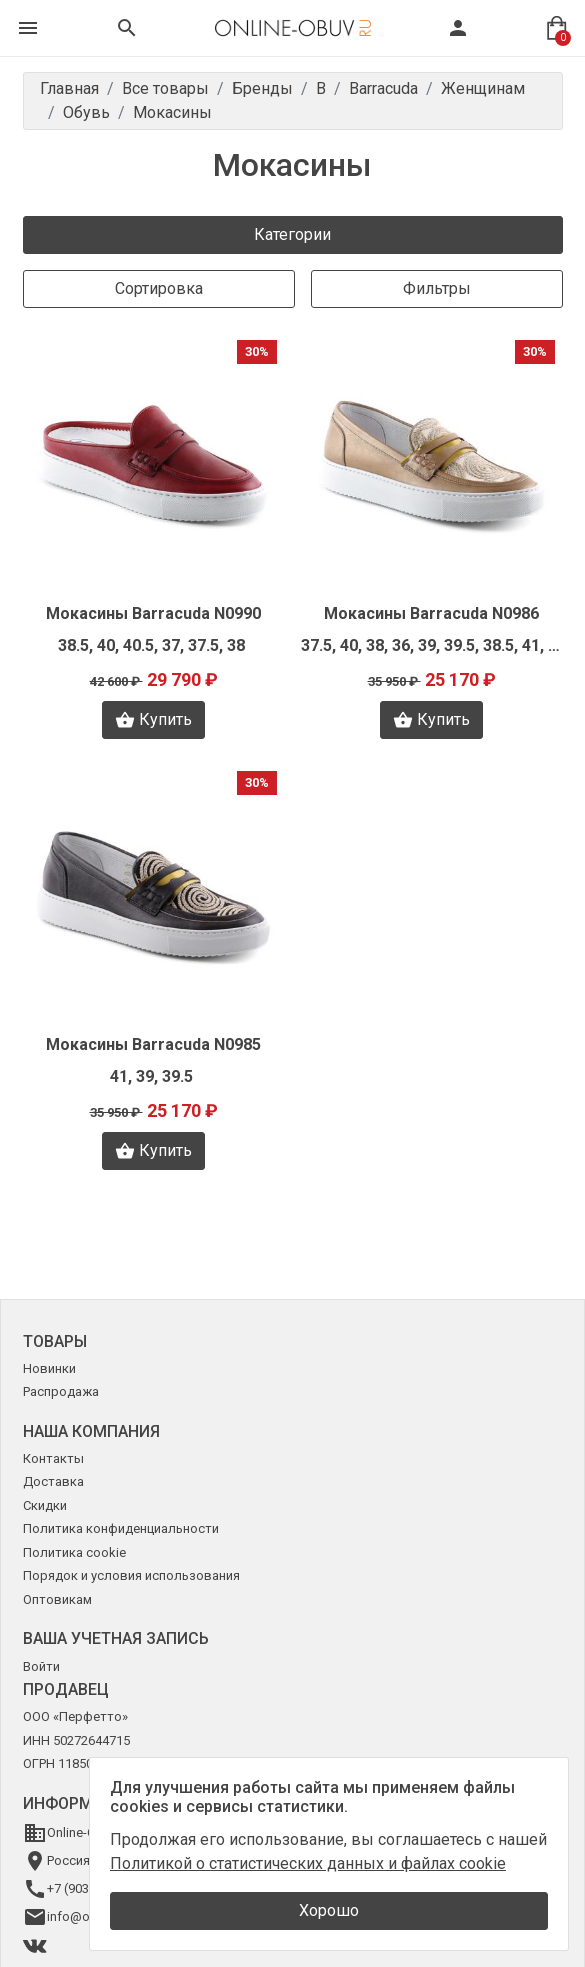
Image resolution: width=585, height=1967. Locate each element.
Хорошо (329, 1910)
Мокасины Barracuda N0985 (153, 1044)
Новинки (49, 1368)
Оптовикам (57, 1599)
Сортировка (159, 288)
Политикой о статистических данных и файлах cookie (308, 1863)
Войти (41, 1666)
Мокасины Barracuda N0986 (431, 613)
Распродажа (61, 1391)
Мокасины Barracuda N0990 (153, 613)
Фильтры (437, 288)
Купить (153, 720)
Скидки (45, 1505)
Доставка (53, 1481)
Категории (292, 234)
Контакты (53, 1458)
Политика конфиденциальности (121, 1528)
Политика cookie (74, 1552)
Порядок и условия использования (131, 1575)
